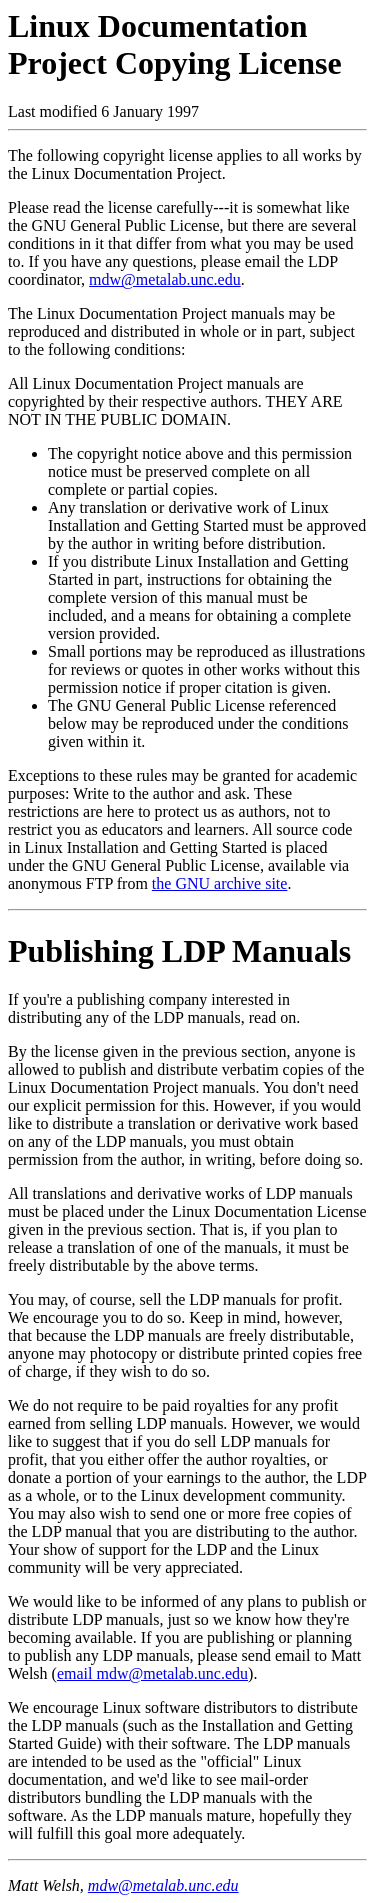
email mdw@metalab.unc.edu (152, 1673)
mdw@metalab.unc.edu (165, 279)
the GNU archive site (220, 883)
